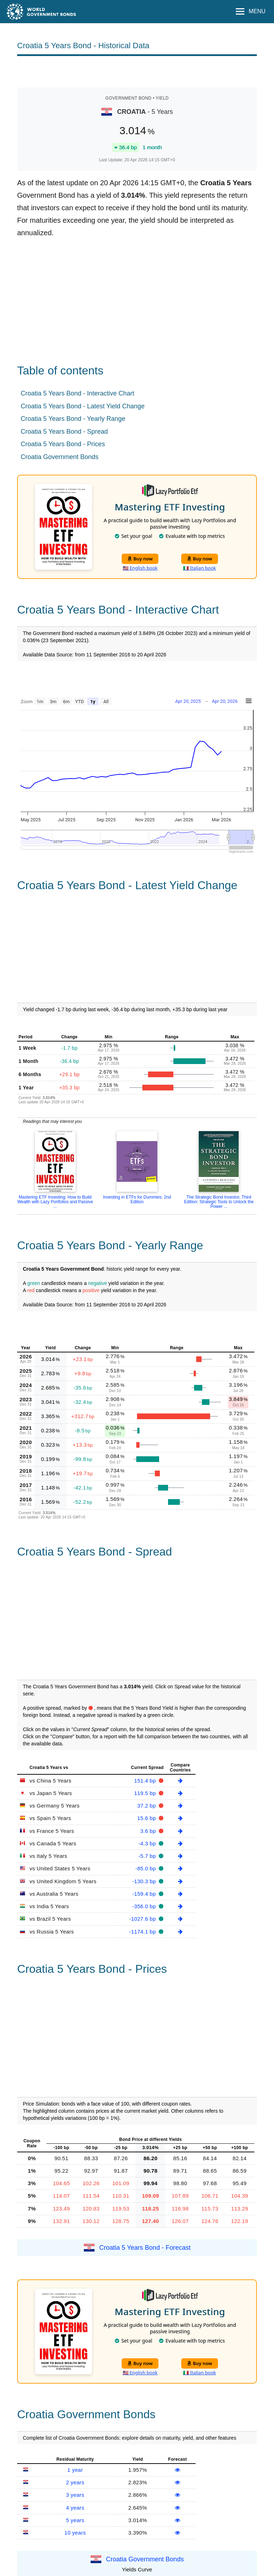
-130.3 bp (145, 1881)
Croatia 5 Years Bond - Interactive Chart (77, 393)
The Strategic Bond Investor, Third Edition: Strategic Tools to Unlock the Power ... (219, 1202)
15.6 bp (147, 1818)
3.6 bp (148, 1831)
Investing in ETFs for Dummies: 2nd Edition (137, 1199)
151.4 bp (145, 1781)
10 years (75, 2533)
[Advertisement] (137, 71)
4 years (75, 2508)
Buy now (140, 558)
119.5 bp (145, 1793)
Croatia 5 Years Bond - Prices (63, 444)
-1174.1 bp (143, 1932)
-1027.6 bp (143, 1919)
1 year (75, 2470)
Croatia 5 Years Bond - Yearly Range (73, 418)
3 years (75, 2495)
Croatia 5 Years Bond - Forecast (145, 2247)
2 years (75, 2482)
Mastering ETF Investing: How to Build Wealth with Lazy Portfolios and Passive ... (55, 1202)
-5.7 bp (147, 1856)
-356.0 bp (145, 1906)
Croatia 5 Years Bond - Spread (64, 431)
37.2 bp (147, 1806)
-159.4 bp (145, 1894)
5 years (75, 2520)
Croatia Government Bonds (59, 456)
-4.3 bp (147, 1843)
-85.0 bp (146, 1868)
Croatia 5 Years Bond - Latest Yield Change (82, 406)
